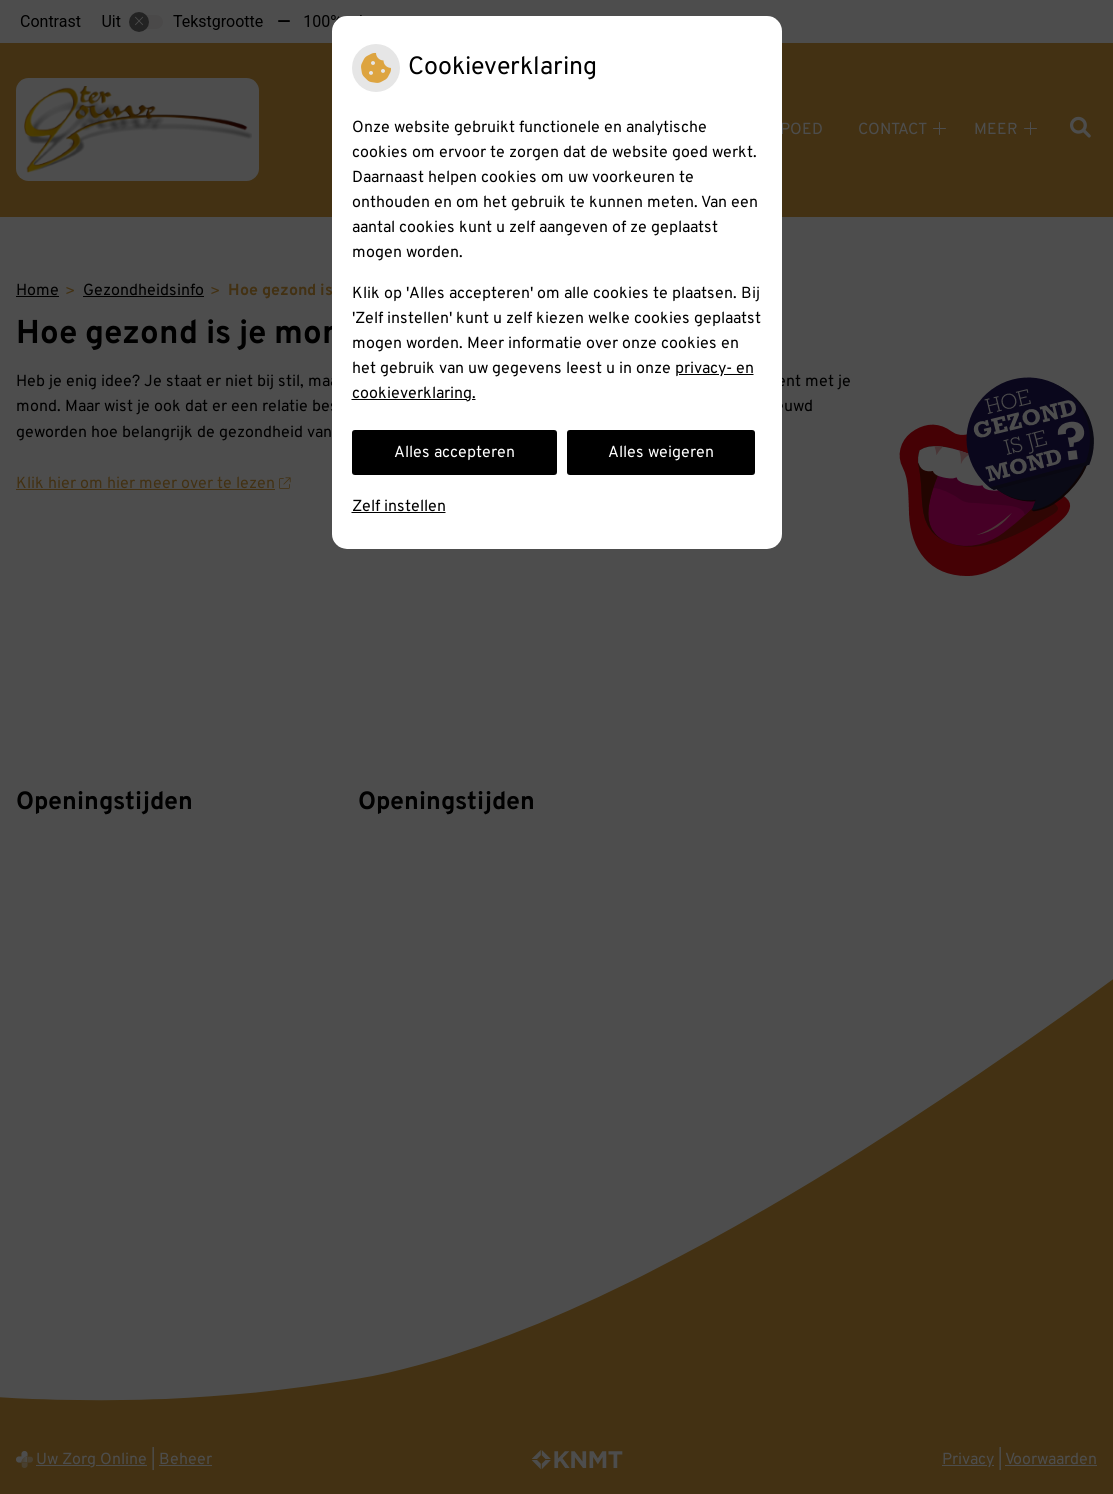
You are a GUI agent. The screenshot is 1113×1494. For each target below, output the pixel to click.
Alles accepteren (454, 453)
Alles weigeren (661, 453)
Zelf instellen (399, 507)
